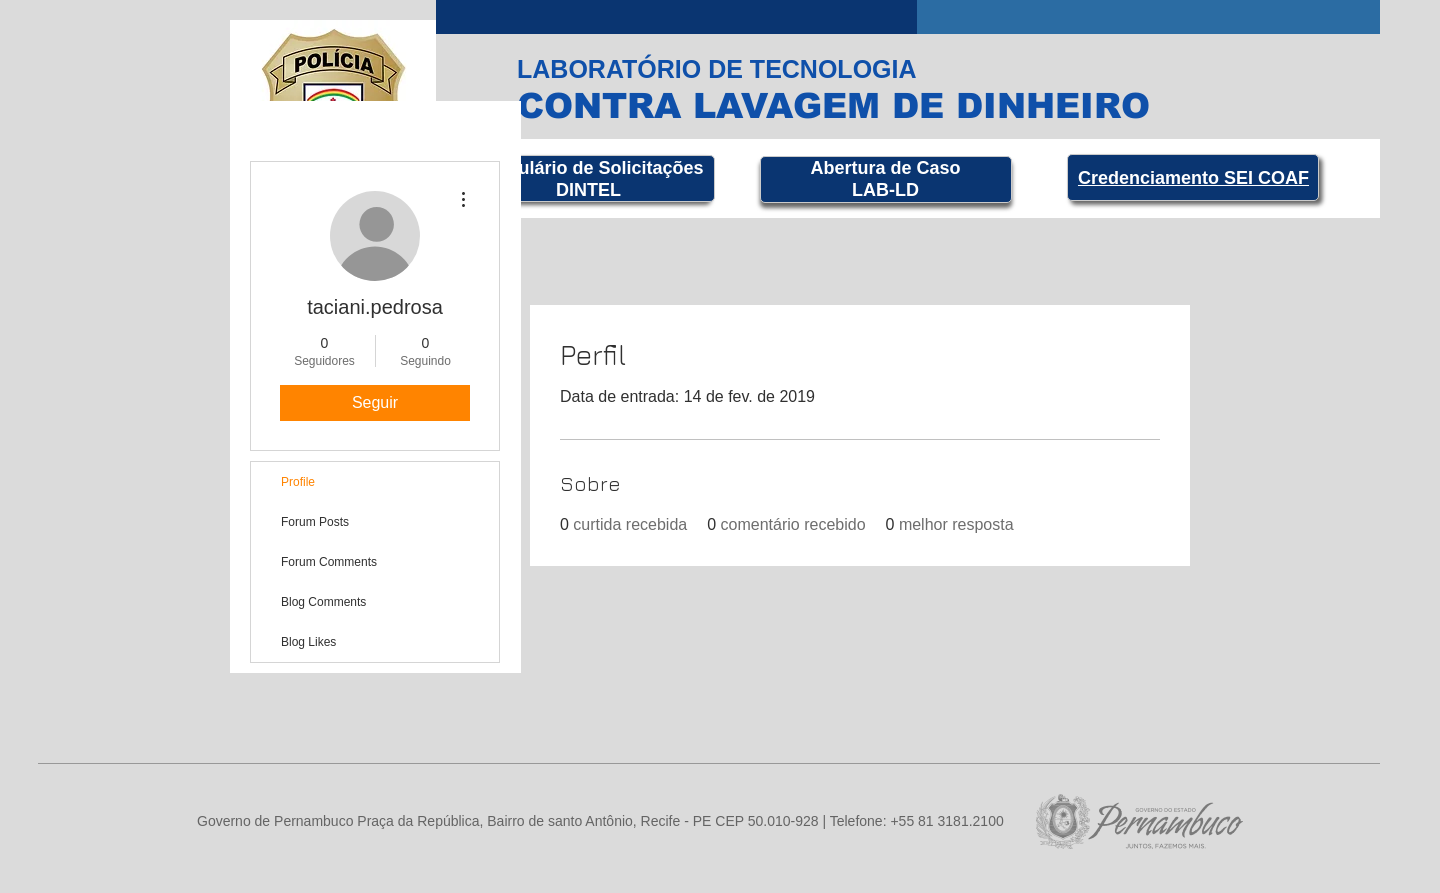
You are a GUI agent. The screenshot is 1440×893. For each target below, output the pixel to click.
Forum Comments (329, 562)
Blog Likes (308, 642)
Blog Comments (323, 602)
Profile (298, 482)
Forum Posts (315, 522)
